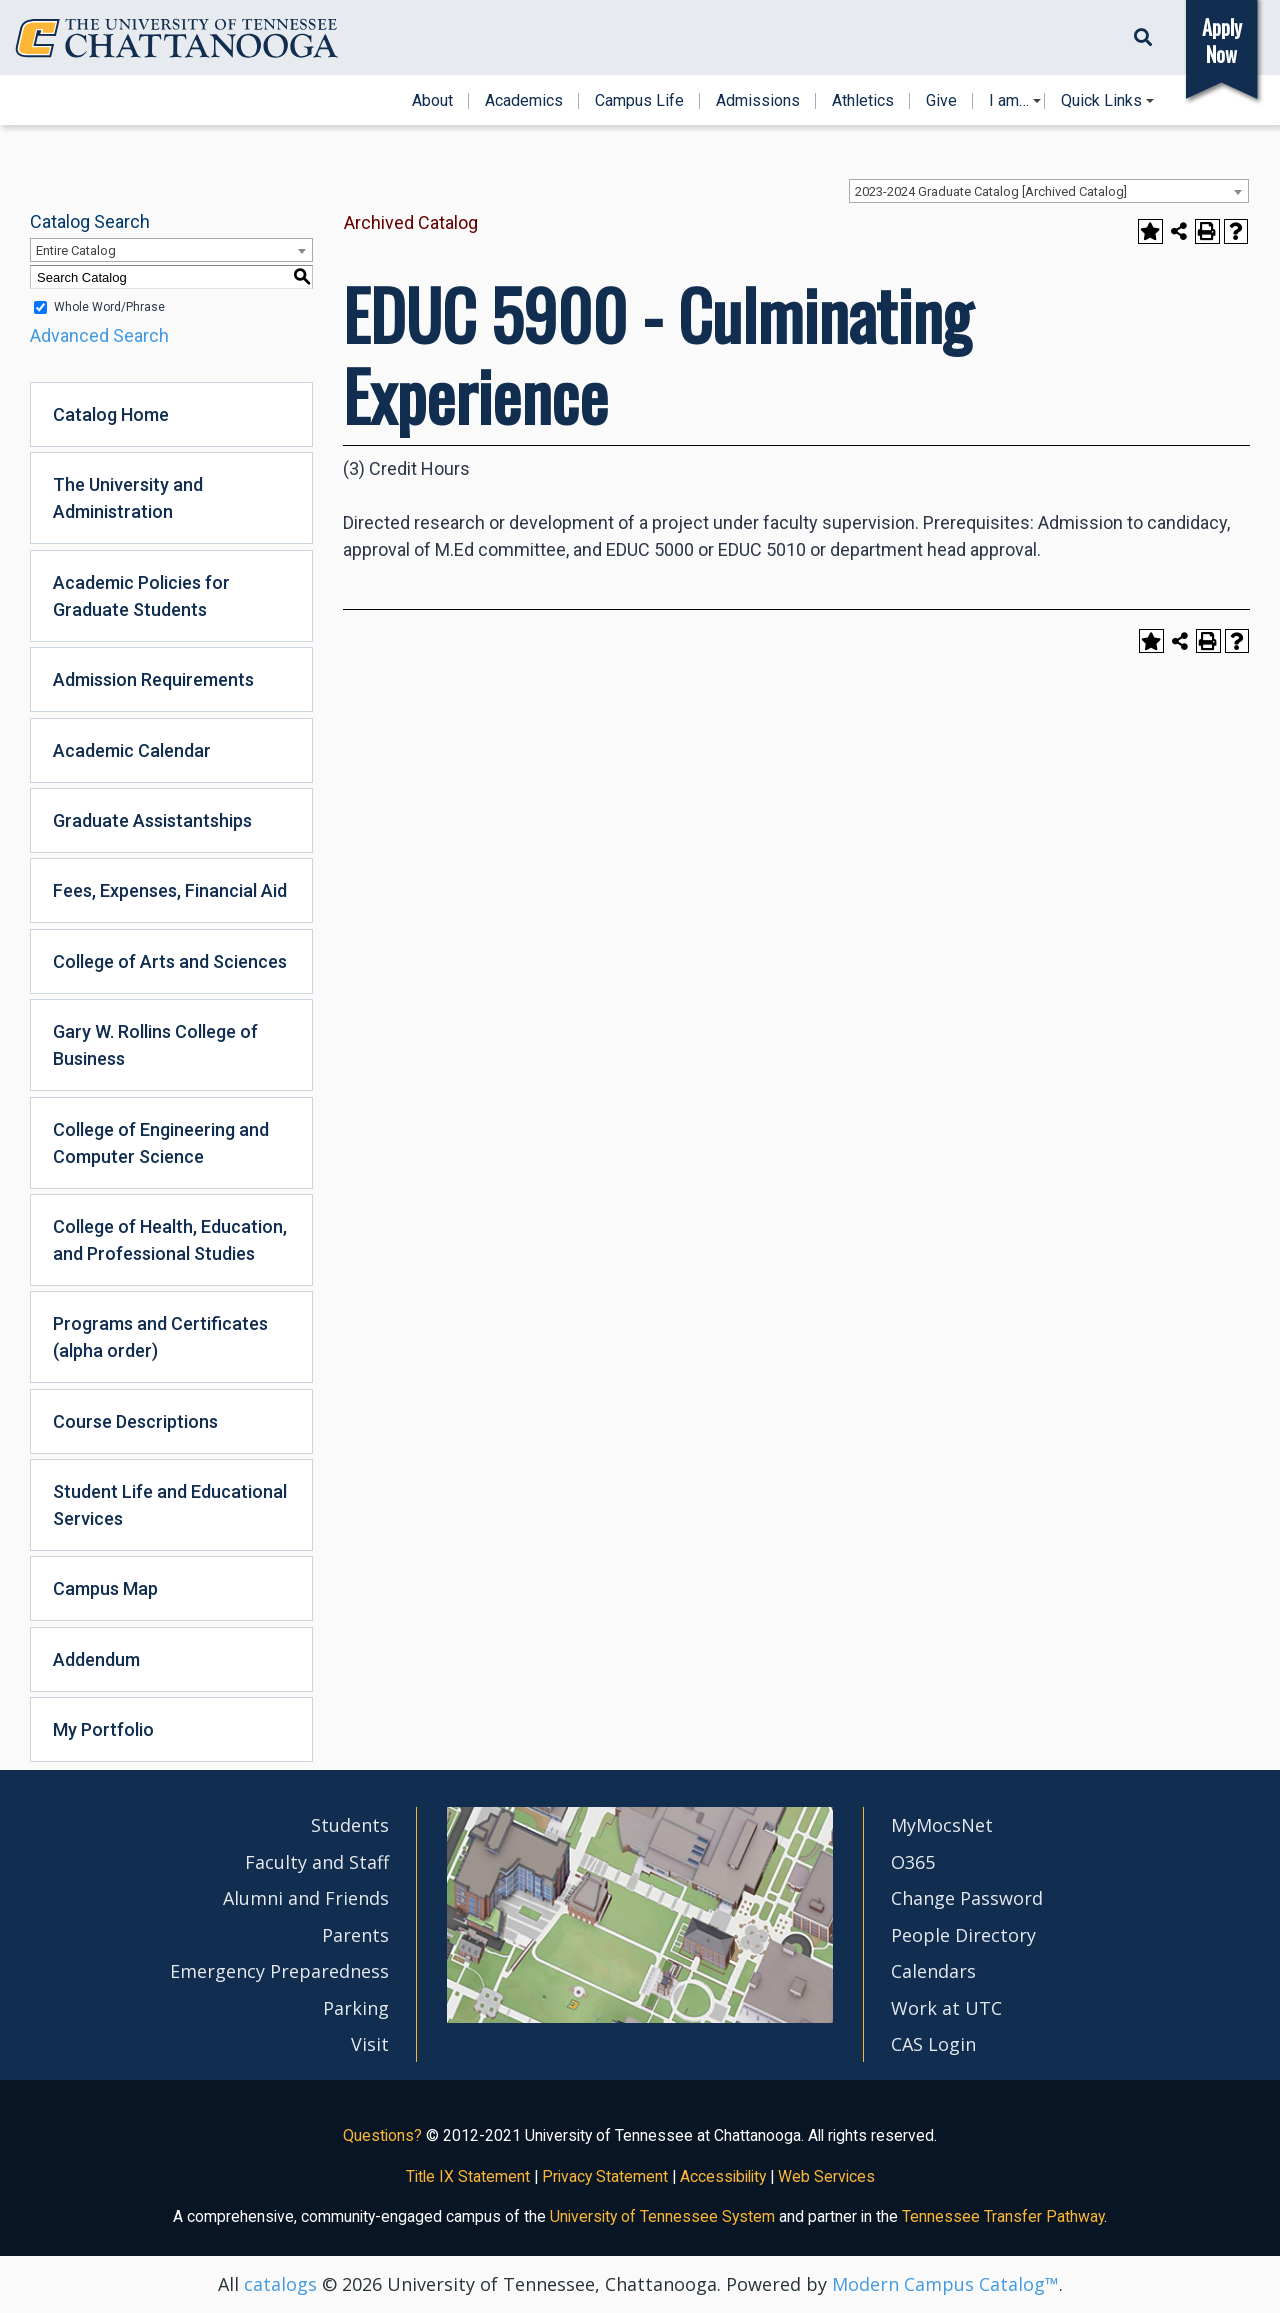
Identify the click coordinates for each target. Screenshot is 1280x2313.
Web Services (826, 2176)
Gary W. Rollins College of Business (155, 1045)
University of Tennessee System (662, 2216)
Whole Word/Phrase (109, 307)
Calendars (933, 1971)
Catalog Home (111, 414)
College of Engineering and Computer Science (161, 1143)
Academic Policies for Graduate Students (141, 596)
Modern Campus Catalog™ (945, 2284)
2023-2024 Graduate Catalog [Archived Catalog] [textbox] (991, 191)
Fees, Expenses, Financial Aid (170, 890)
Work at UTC (946, 2008)
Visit (370, 2044)
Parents (355, 1935)
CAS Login (933, 2044)
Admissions (758, 101)
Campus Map (105, 1588)
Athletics (863, 101)
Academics (524, 101)
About (432, 101)
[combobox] (1049, 191)
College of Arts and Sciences (170, 961)
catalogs (280, 2284)
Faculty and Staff (317, 1862)
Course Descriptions (135, 1421)
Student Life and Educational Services (170, 1505)
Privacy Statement (605, 2176)
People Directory (963, 1935)
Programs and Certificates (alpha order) (160, 1337)
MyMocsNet (942, 1825)
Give (941, 101)
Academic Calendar (132, 750)
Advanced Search (99, 335)
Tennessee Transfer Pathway (1003, 2216)
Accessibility (723, 2176)
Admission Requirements (153, 679)
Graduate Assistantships (152, 820)
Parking (356, 2008)
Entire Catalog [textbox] (76, 250)
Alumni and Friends (306, 1898)
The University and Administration (128, 498)
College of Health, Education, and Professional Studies (170, 1240)
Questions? (382, 2135)
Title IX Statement (468, 2176)
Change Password (967, 1898)
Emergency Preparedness (279, 1971)
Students (350, 1825)
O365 (913, 1862)
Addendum (96, 1659)
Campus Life (639, 101)
